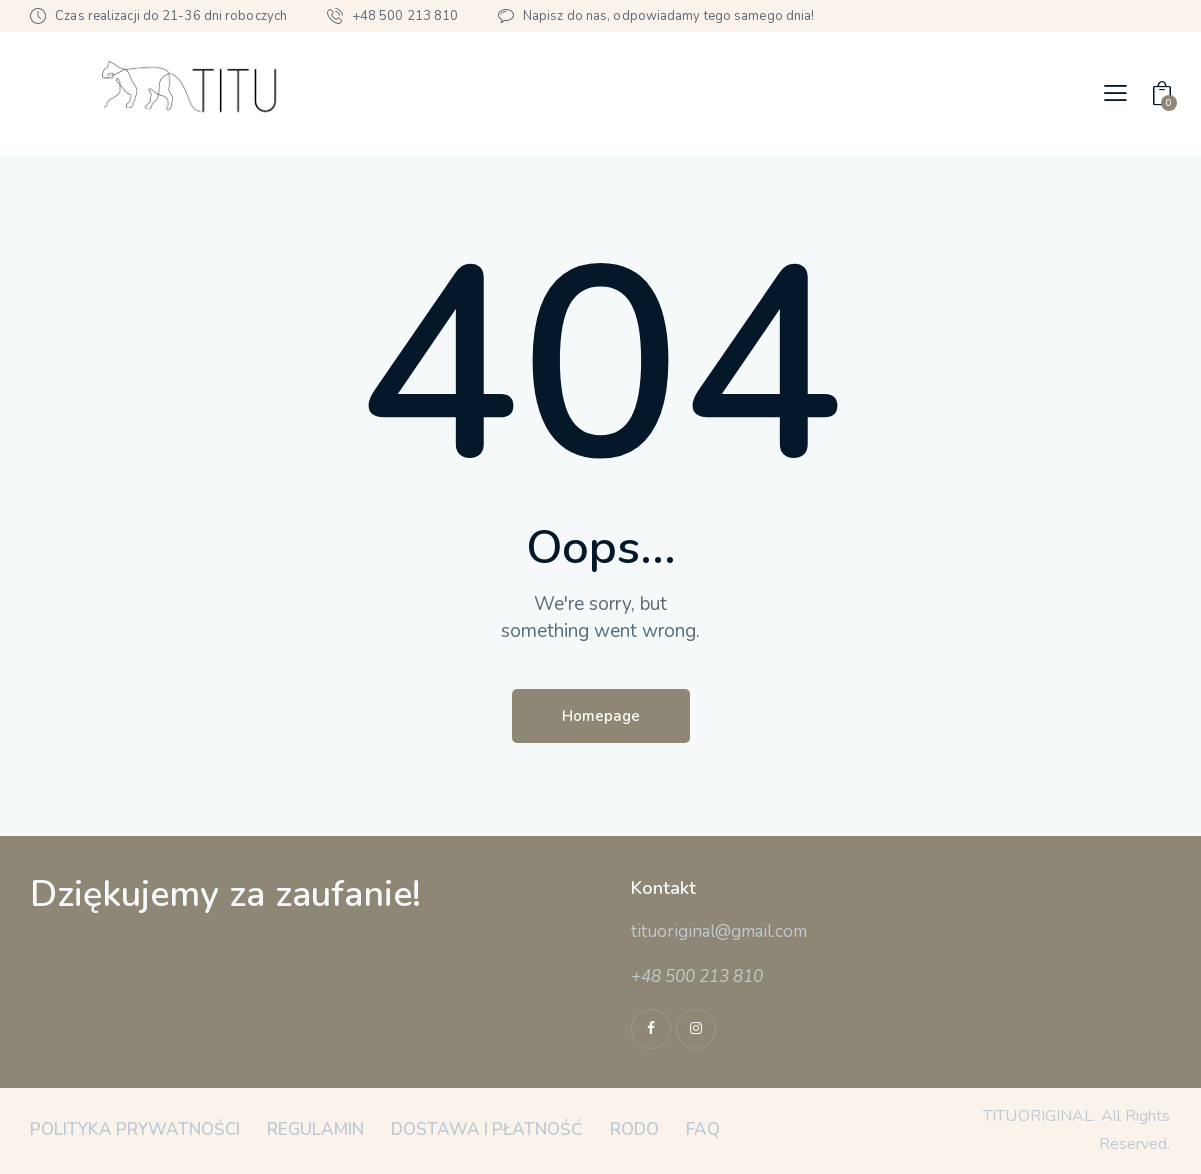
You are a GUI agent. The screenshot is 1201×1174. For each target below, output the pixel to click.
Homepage (601, 716)
